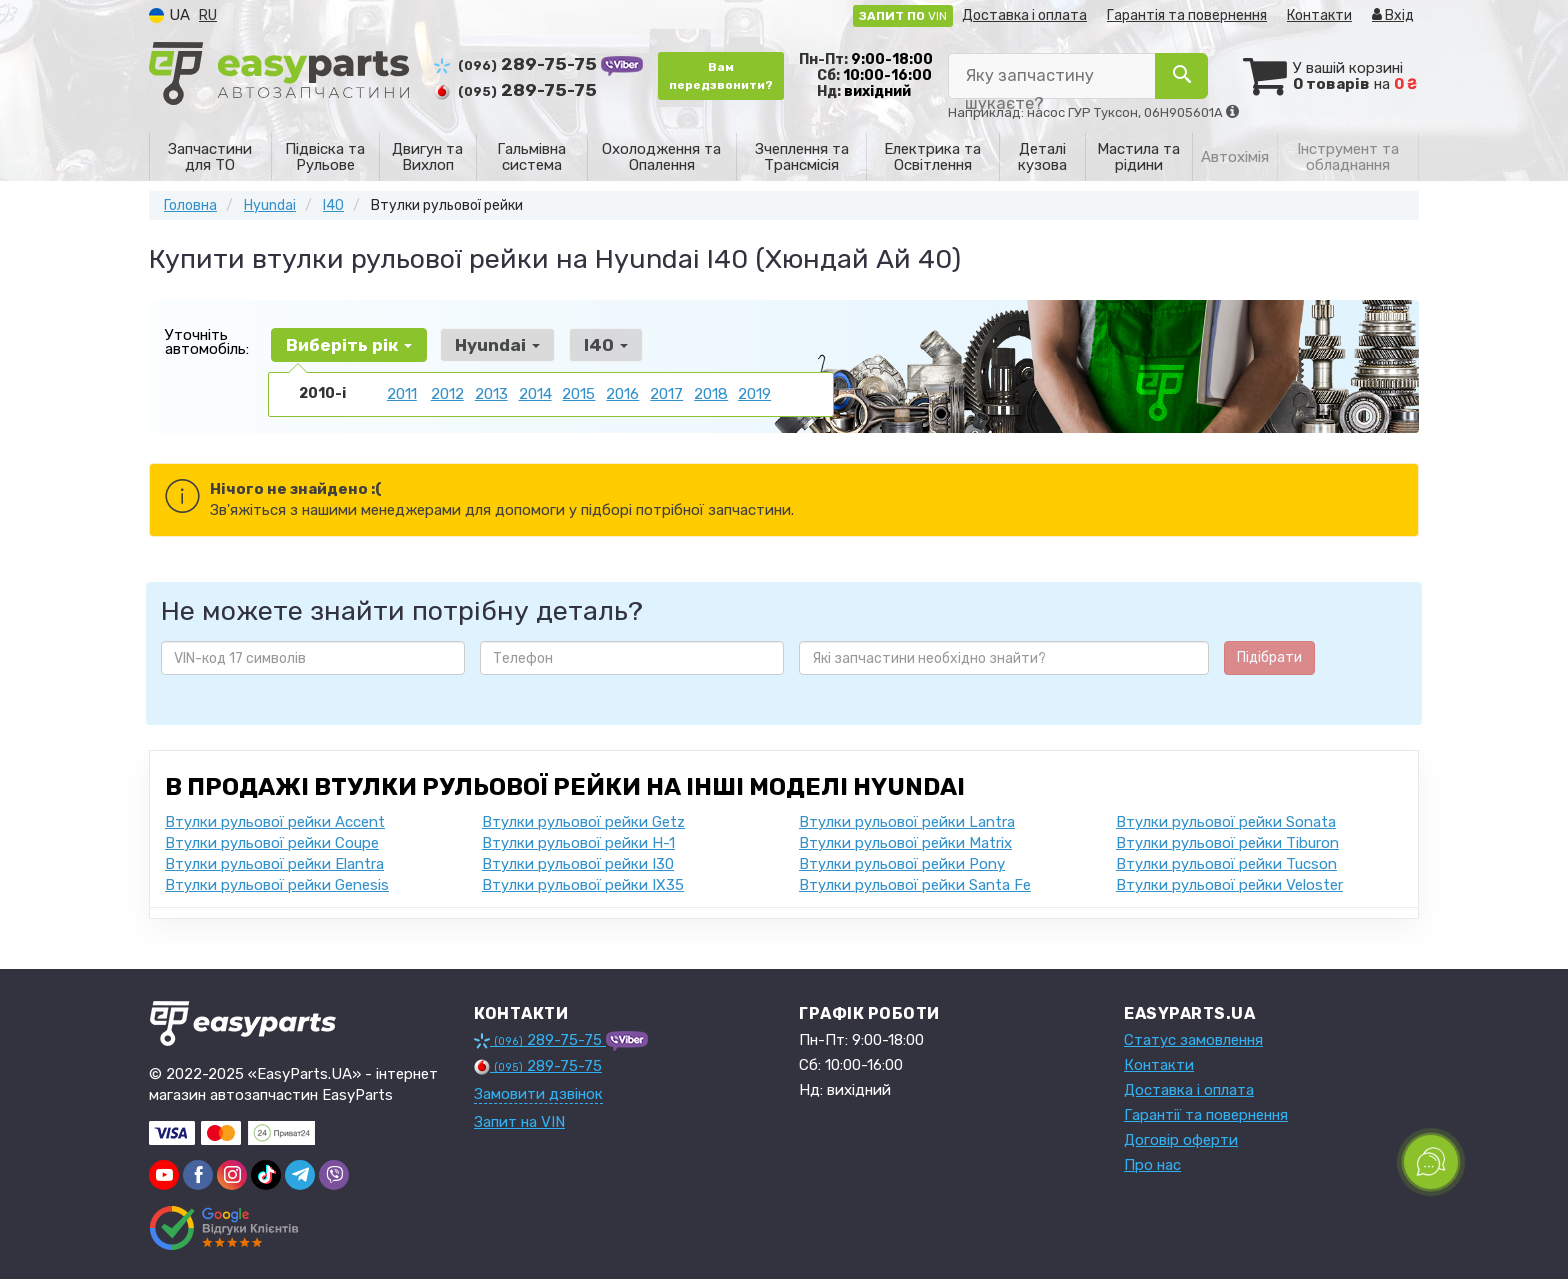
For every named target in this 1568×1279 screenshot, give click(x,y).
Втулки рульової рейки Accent (275, 821)
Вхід (1393, 15)
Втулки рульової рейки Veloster (1229, 884)
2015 (578, 392)
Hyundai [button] (489, 344)
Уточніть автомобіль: (207, 341)
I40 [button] (592, 344)
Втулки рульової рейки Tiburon (1227, 842)
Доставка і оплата (1024, 15)
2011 (402, 392)
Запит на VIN (519, 1121)
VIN (903, 16)
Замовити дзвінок (538, 1093)
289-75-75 (517, 64)
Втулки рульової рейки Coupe (272, 842)
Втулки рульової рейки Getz (583, 821)
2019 (754, 392)
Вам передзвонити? (721, 76)
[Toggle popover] (1431, 1162)
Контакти (1319, 15)
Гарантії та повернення (1206, 1114)
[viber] (198, 1174)
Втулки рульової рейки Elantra (274, 863)
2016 (622, 392)
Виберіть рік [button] (346, 344)
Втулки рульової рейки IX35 (583, 884)
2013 (491, 392)
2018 (710, 392)
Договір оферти (1181, 1139)
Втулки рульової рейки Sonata (1226, 821)
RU (208, 15)
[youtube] (164, 1174)
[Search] (1182, 76)
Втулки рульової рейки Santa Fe (915, 884)
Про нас (1152, 1164)
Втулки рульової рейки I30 (578, 863)
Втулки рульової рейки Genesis (277, 884)
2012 (447, 392)
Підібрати (1269, 656)
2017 (666, 392)
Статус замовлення (1193, 1039)
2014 (535, 392)
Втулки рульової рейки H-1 (578, 842)
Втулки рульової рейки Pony (902, 863)
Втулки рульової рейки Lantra (907, 821)
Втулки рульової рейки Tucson (1226, 863)
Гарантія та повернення (1187, 15)
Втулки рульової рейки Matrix (905, 842)
